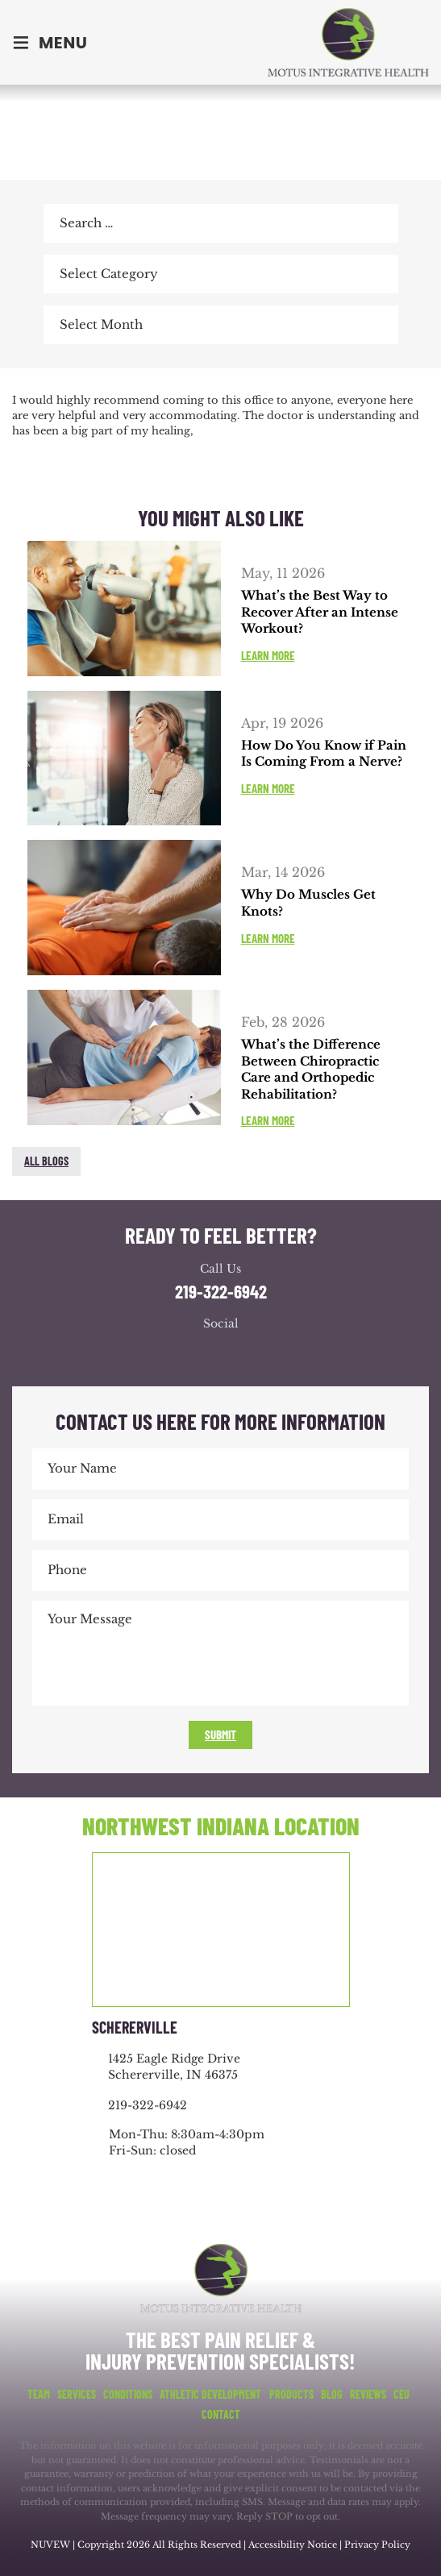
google (205, 1353)
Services (76, 2394)
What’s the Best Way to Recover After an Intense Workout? (319, 612)
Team (38, 2394)
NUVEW (50, 2544)
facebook (28, 379)
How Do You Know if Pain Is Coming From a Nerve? (323, 753)
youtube (237, 1353)
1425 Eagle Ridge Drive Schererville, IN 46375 (174, 2066)
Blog (332, 2394)
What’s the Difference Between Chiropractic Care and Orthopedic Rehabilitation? (311, 1069)
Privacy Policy (377, 2544)
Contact (221, 2414)
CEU (401, 2394)
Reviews (368, 2394)
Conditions (127, 2394)
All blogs (46, 1161)
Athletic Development (210, 2394)
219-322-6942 (221, 1291)
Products (291, 2394)
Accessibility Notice (293, 2544)
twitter (62, 379)
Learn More (268, 656)
